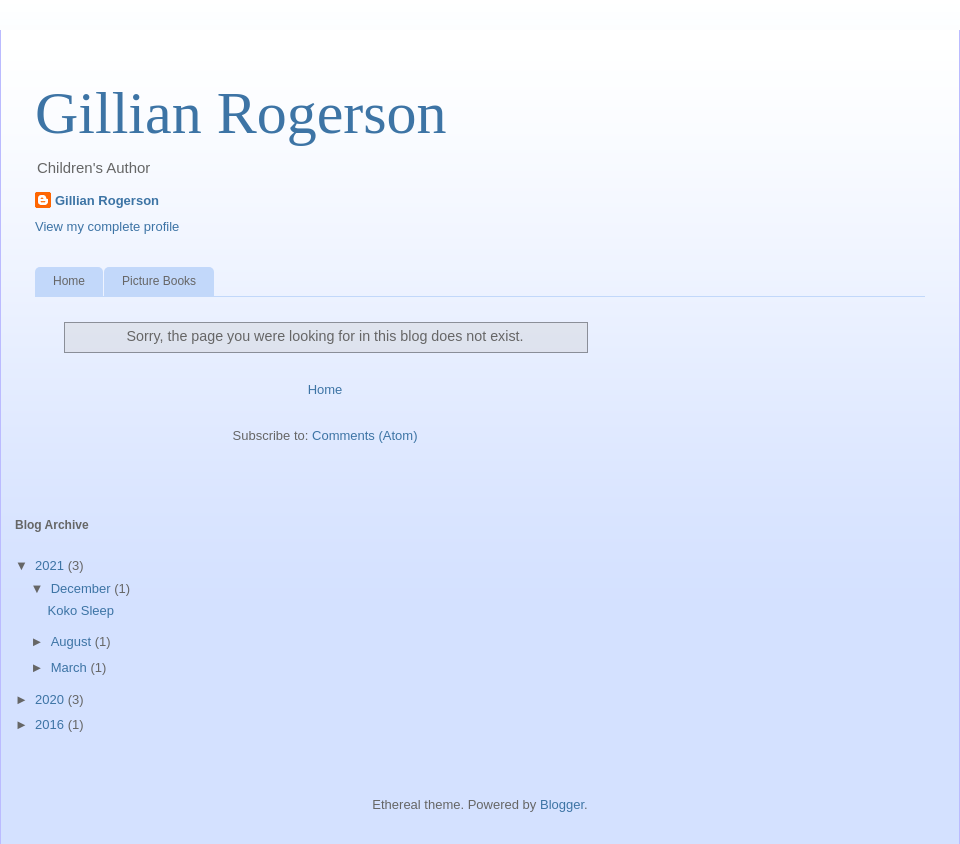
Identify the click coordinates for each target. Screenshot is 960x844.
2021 (51, 565)
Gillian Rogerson (241, 113)
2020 (51, 699)
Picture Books (159, 281)
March (71, 667)
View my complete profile (107, 226)
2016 (51, 724)
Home (69, 281)
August (73, 641)
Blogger (562, 804)
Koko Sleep (80, 610)
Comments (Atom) (364, 435)
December (83, 588)
